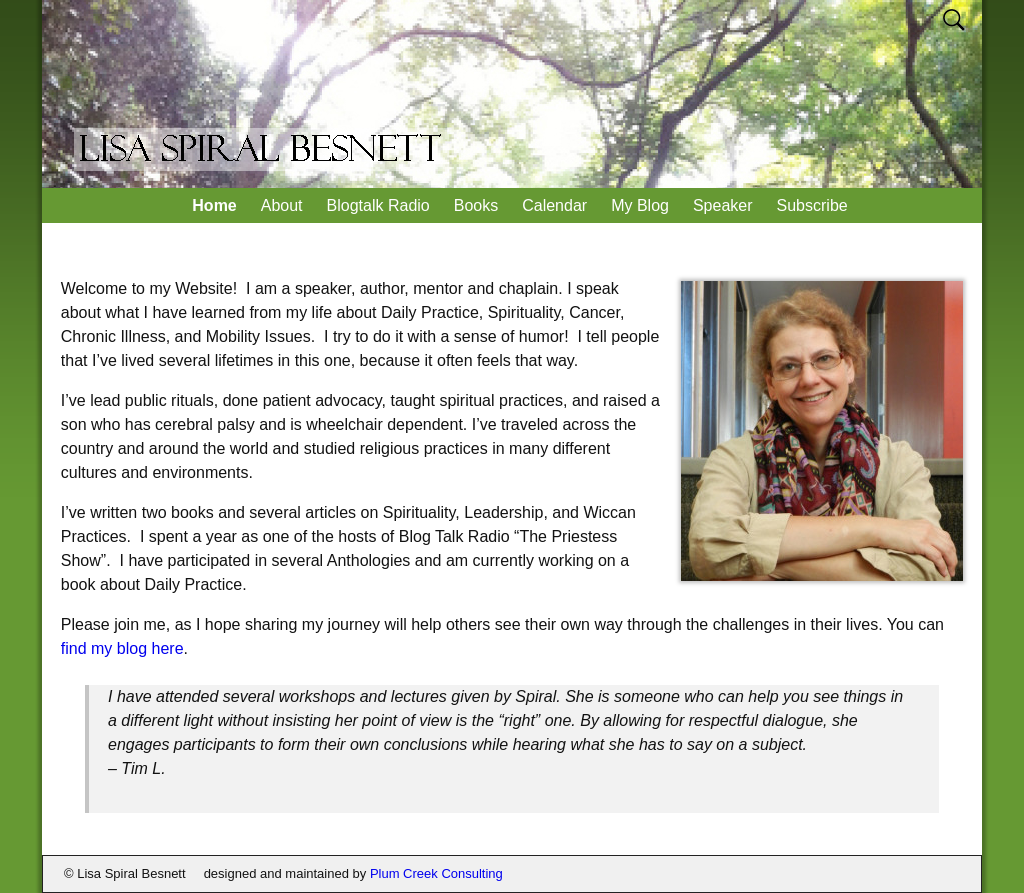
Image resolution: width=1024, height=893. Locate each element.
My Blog (640, 205)
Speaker (723, 205)
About (282, 205)
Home (214, 205)
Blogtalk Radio (378, 205)
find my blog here (122, 648)
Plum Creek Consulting (436, 873)
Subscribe (812, 205)
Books (476, 205)
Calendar (554, 205)
